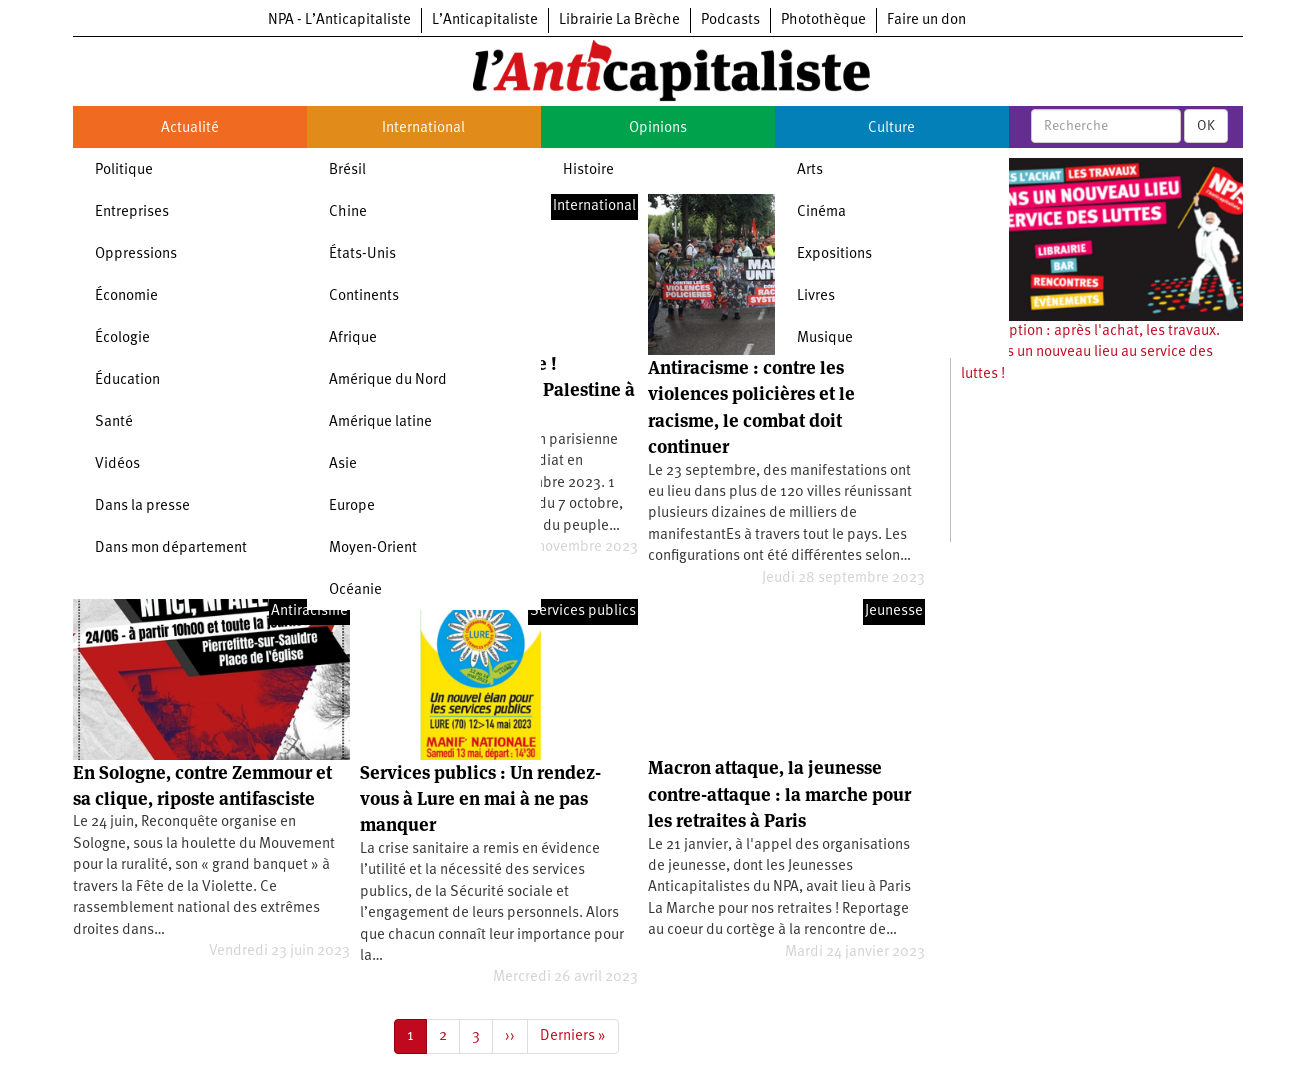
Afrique (353, 338)
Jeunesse (894, 611)
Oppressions (136, 254)
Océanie (355, 590)
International (423, 128)
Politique (124, 170)
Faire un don (926, 20)
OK (1206, 126)
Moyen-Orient (373, 548)
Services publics (583, 611)
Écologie (122, 338)
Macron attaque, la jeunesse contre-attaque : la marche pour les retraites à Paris (779, 794)
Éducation (127, 380)
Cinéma (821, 212)
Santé (114, 422)
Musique (825, 338)
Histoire (588, 170)
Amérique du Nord (388, 380)
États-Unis (362, 254)
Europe (352, 506)
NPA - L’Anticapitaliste (339, 20)
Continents (364, 296)
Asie (343, 464)
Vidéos (117, 464)
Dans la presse (142, 506)
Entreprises (132, 212)
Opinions (658, 128)
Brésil (347, 170)
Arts (810, 170)
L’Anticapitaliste (485, 20)
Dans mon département (171, 548)
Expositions (834, 254)
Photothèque (823, 20)
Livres (816, 296)
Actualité (190, 128)
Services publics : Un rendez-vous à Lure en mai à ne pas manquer (480, 799)
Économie (126, 296)
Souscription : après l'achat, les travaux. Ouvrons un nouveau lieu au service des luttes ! (1090, 353)
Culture (891, 128)
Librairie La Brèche (619, 20)
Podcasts (730, 20)
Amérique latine (380, 422)
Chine (348, 212)
